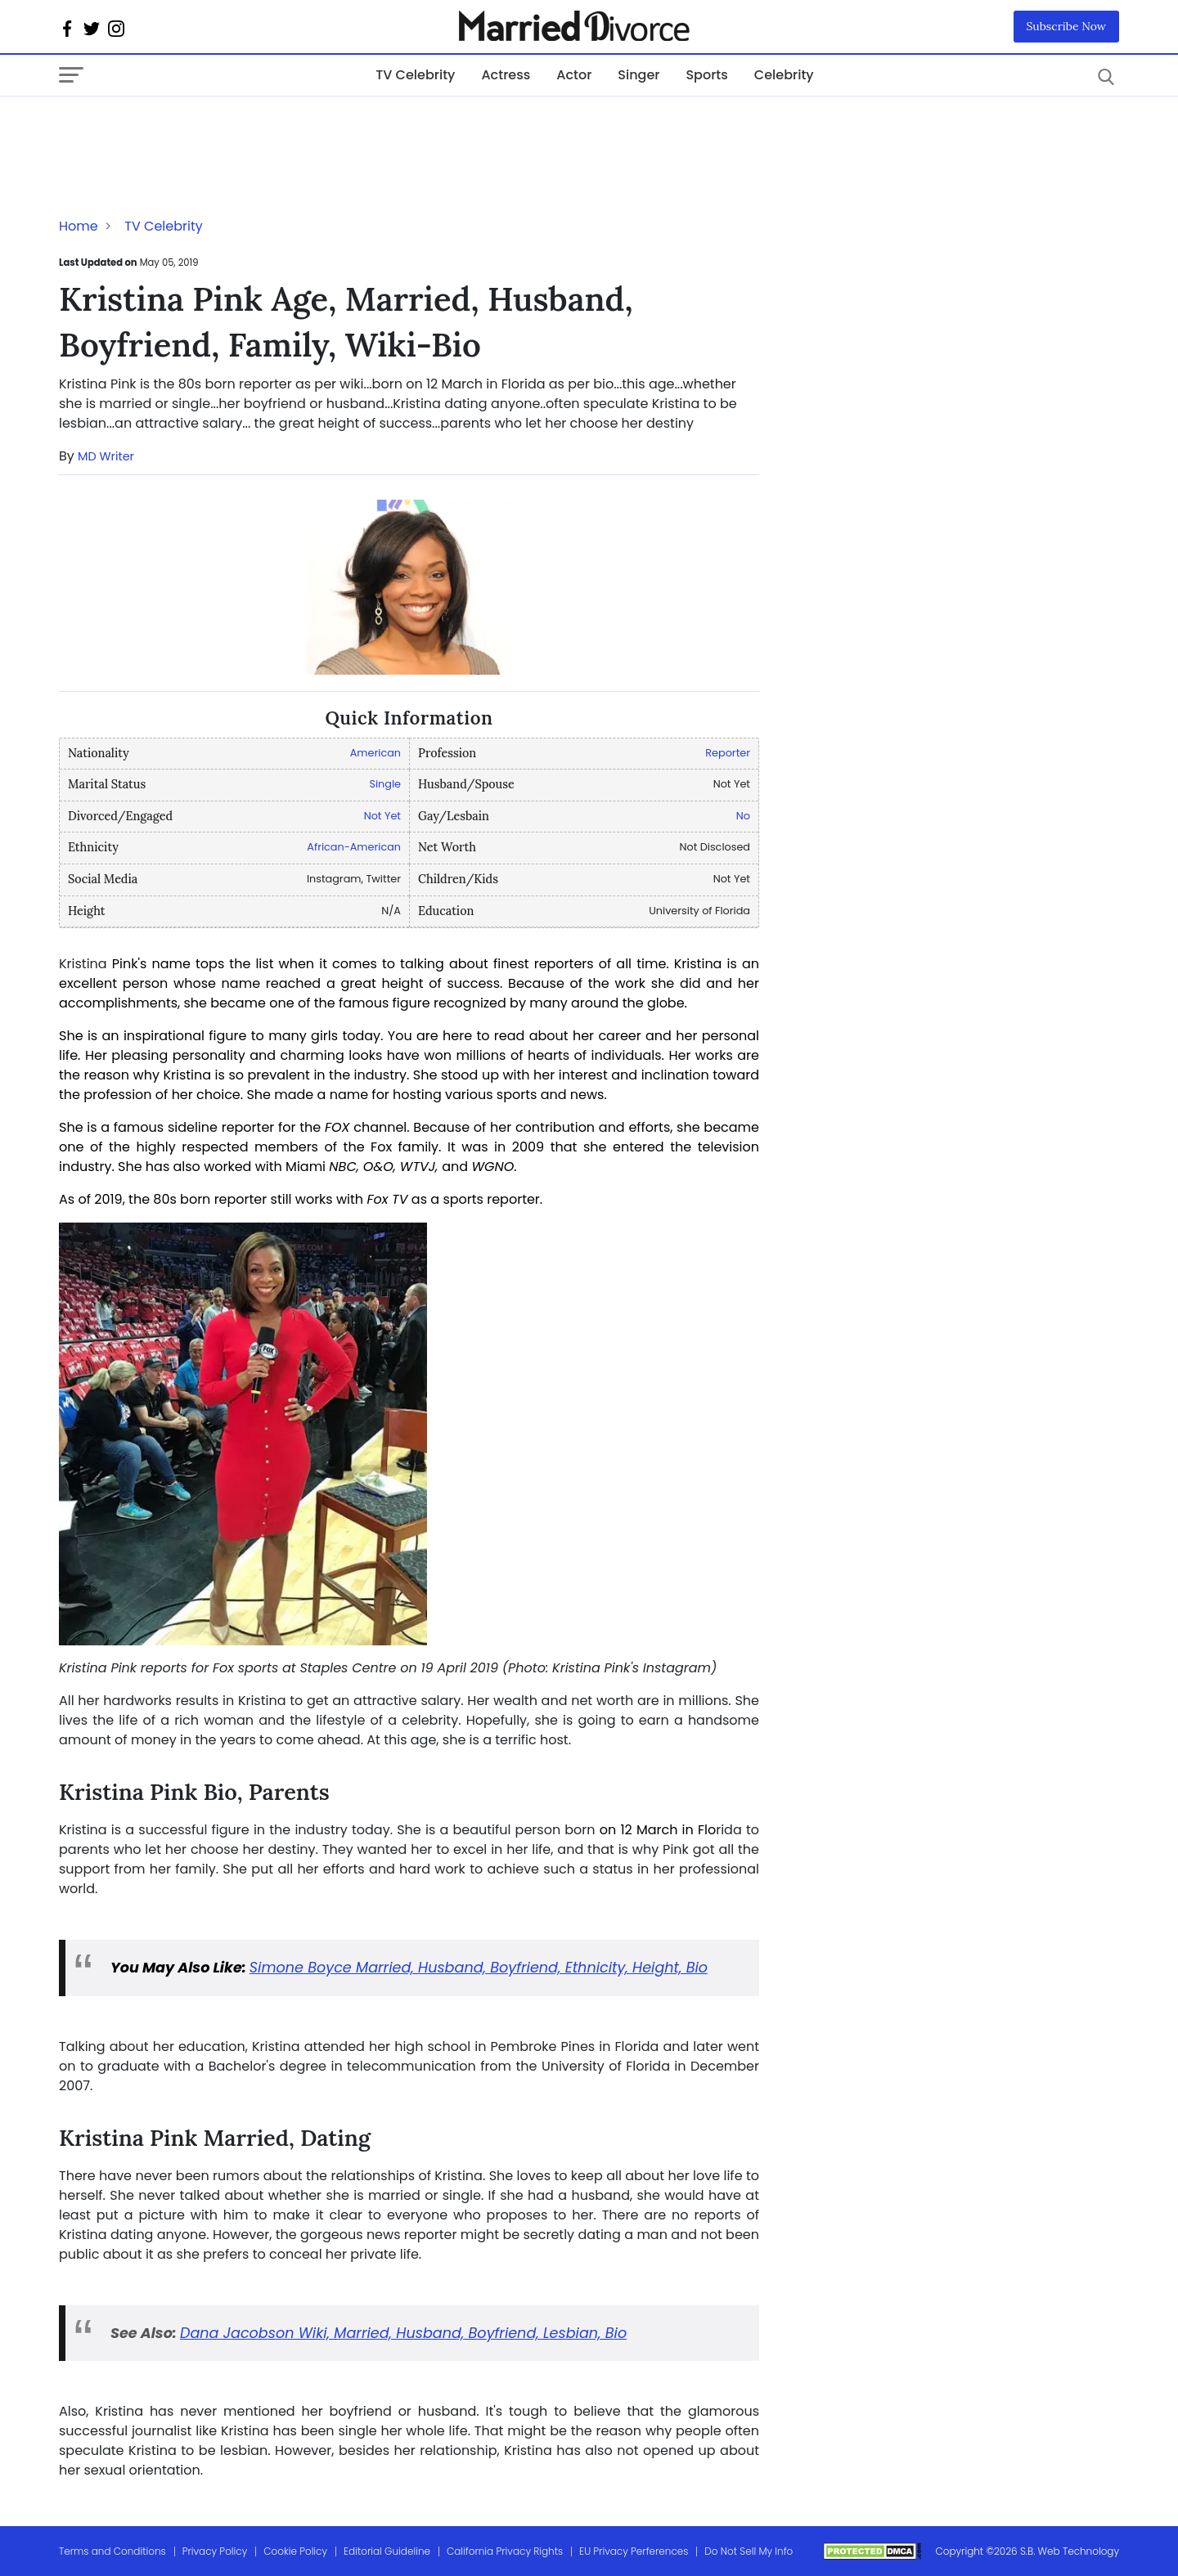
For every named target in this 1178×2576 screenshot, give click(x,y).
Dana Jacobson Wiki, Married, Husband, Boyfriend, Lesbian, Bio (403, 2333)
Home (78, 226)
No (743, 816)
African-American (354, 847)
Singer (638, 74)
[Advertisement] (190, 129)
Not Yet (382, 816)
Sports (706, 74)
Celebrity (784, 74)
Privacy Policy (215, 2551)
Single (385, 784)
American (375, 753)
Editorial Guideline (387, 2551)
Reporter (727, 753)
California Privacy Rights (505, 2551)
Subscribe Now (1067, 26)
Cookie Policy (295, 2551)
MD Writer (106, 456)
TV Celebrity (415, 74)
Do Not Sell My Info (748, 2551)
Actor (573, 74)
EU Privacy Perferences (633, 2551)
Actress (505, 74)
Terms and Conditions (112, 2551)
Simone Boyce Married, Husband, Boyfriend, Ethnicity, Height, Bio (479, 1967)
